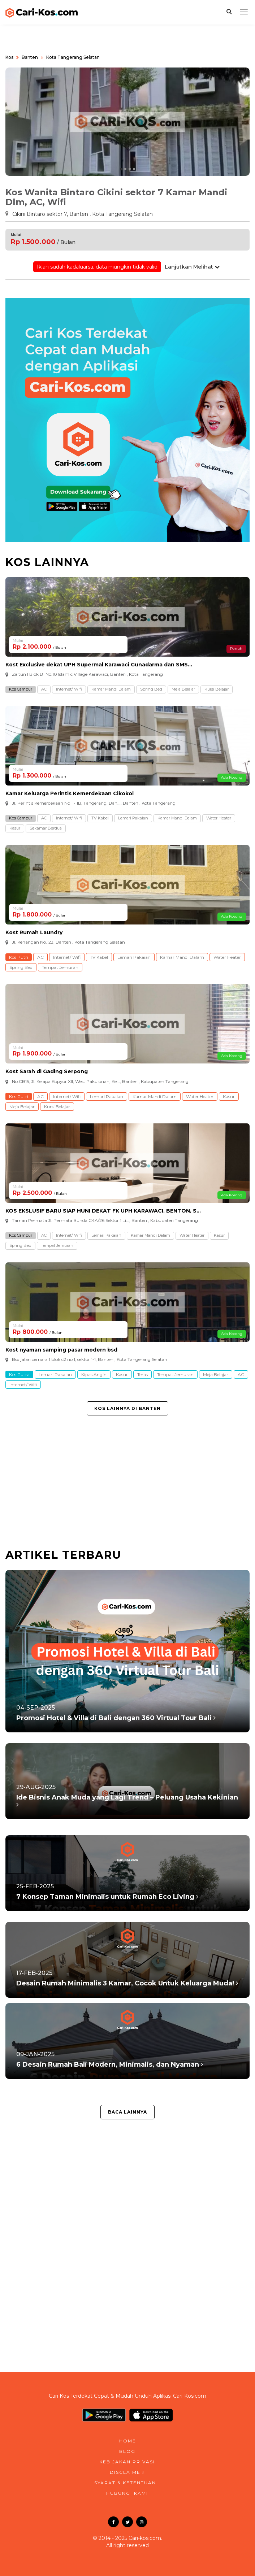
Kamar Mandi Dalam (111, 689)
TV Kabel (100, 818)
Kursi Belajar (216, 689)
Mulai (16, 234)
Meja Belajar (183, 689)
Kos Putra (19, 1374)
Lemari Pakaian (133, 818)
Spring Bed (151, 689)
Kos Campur (20, 689)
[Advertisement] (127, 1484)
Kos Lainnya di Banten (127, 1408)
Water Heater (218, 818)
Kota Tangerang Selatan (73, 57)
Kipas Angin (94, 1374)
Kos (9, 57)
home (127, 2441)
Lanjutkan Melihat (192, 267)
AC (44, 689)
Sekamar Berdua (46, 828)
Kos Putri (18, 957)
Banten (30, 57)
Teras (142, 1374)
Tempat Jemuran (60, 967)
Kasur (14, 828)
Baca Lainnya (127, 2112)
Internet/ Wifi (69, 689)
